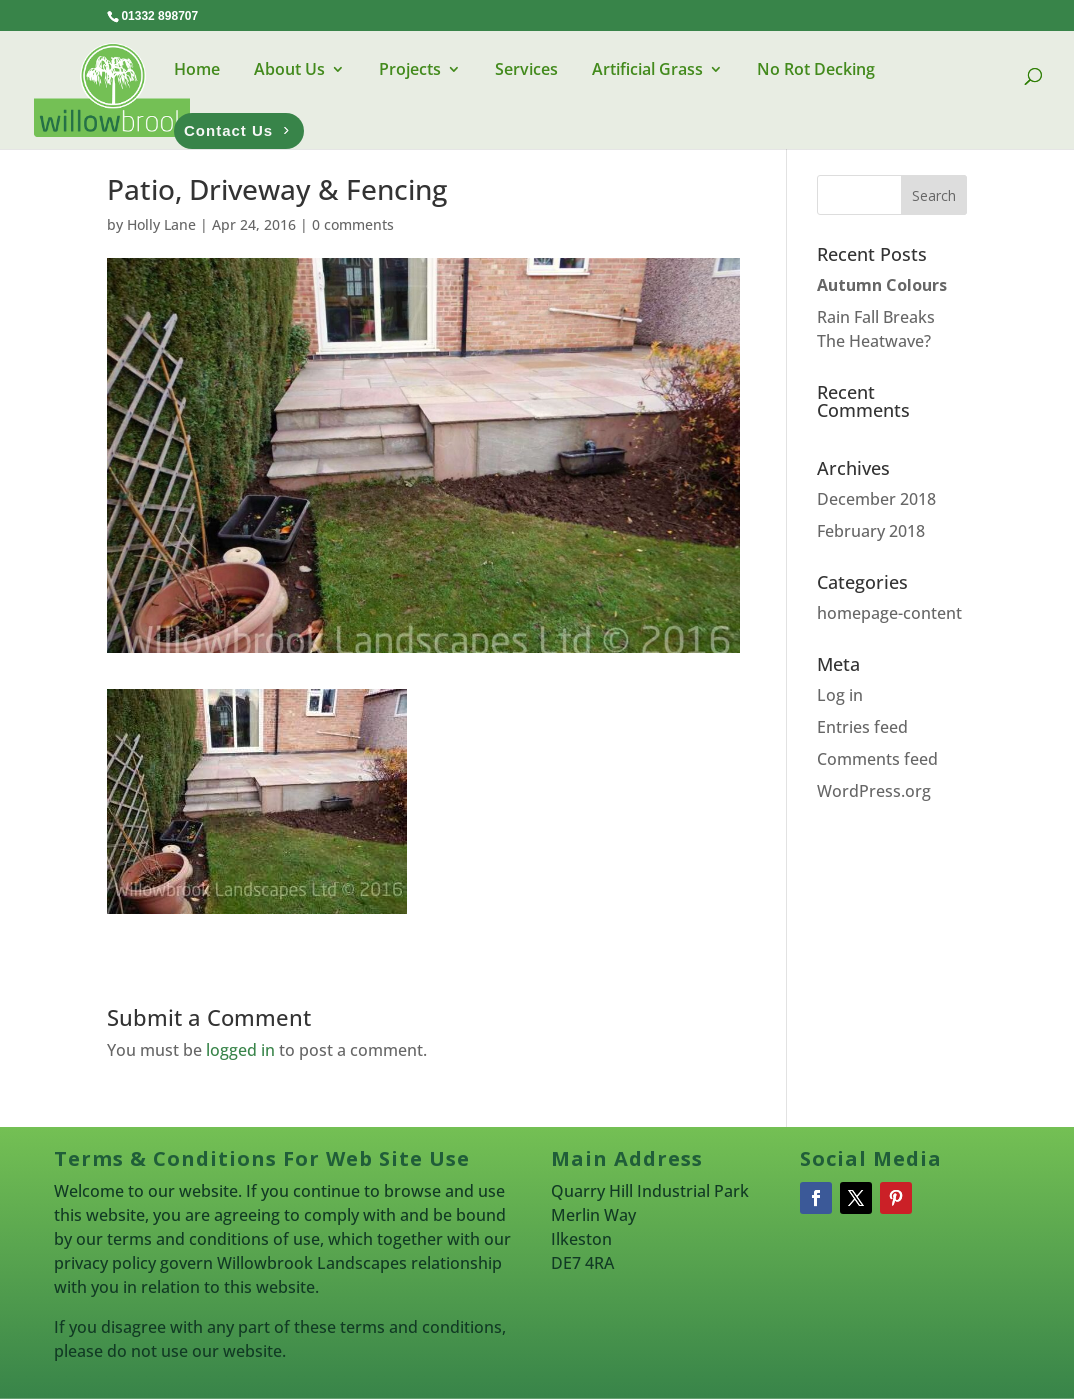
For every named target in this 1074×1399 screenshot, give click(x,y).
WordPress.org (874, 791)
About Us (289, 69)
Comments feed (877, 759)
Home (197, 69)
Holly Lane (161, 224)
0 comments (353, 224)
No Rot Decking (816, 69)
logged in (240, 1050)
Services (526, 69)
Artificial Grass (647, 69)
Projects (410, 69)
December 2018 (876, 499)
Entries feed (862, 727)
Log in (840, 695)
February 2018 (871, 531)
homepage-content (889, 613)
